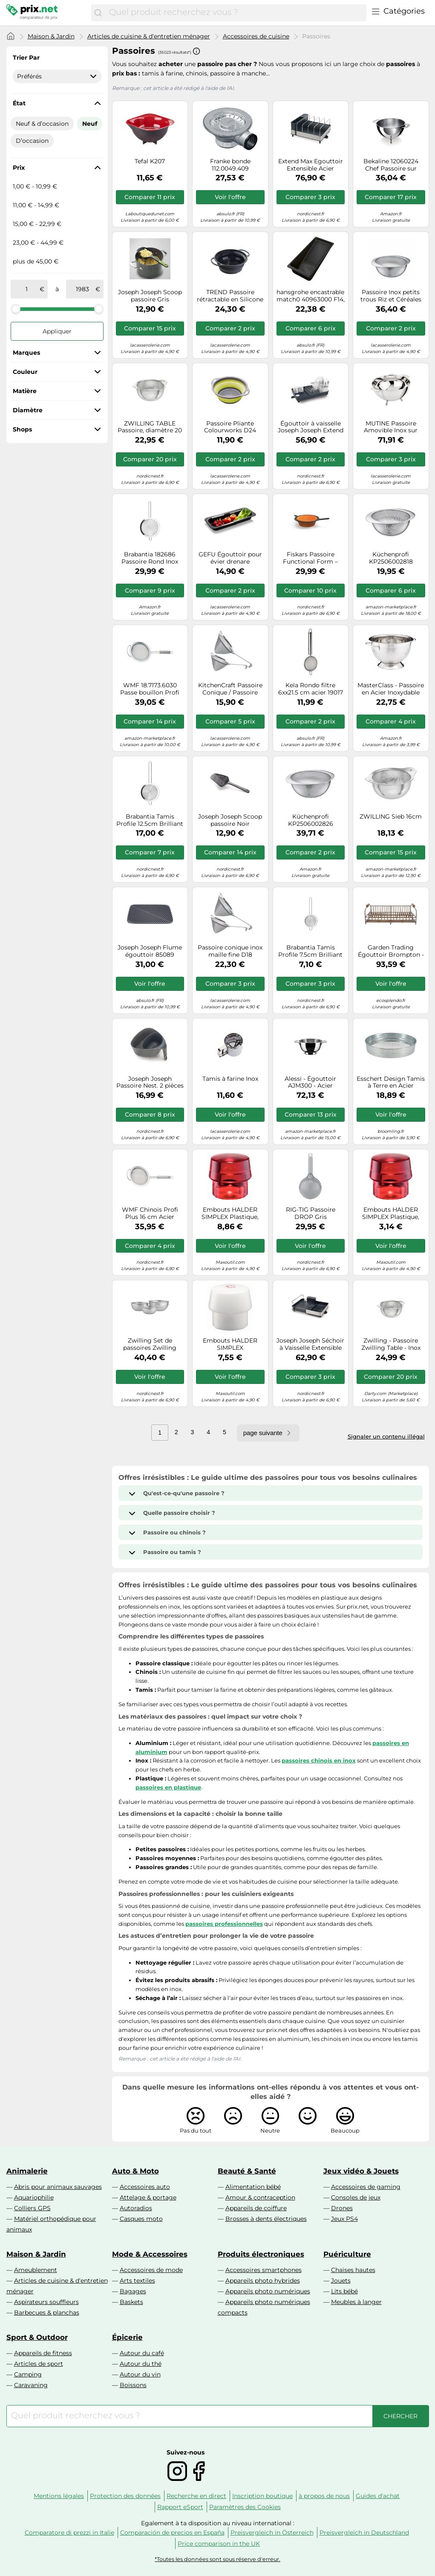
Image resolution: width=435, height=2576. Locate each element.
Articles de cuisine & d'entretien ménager (148, 36)
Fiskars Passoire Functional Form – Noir (310, 558)
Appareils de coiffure (256, 2208)
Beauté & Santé (247, 2171)
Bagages (133, 2291)
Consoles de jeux (355, 2197)
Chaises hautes (353, 2270)
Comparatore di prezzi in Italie (69, 2532)
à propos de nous (324, 2496)
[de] (27, 289)
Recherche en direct (196, 2496)
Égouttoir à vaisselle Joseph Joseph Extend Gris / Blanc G (310, 427)
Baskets (131, 2302)
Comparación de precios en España (172, 2532)
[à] (82, 289)
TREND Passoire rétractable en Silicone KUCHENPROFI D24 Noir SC (230, 296)
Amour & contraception (260, 2197)
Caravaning (31, 2385)
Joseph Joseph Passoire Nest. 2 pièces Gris (150, 1082)
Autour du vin (140, 2374)
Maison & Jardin (51, 36)
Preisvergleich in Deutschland (364, 2532)
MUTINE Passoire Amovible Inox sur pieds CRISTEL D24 (391, 427)
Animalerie (27, 2171)
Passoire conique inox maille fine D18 (230, 951)
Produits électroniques (261, 2254)
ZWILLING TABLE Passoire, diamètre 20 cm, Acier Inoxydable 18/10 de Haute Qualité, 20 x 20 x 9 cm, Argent (150, 427)
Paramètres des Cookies (245, 2507)
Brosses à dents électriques (266, 2219)
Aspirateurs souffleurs (46, 2302)
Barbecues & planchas (46, 2312)
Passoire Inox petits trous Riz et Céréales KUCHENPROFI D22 (390, 296)
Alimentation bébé (253, 2187)
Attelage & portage (148, 2197)
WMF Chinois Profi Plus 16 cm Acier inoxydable (150, 1213)
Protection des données (125, 2496)
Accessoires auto (145, 2187)
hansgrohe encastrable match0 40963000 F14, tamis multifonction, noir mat (311, 296)
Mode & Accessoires (149, 2254)
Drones (342, 2208)
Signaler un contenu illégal (386, 1436)
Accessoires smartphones (263, 2270)
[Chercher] (98, 12)
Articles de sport (38, 2364)
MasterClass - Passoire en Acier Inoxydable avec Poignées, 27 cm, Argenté (390, 689)
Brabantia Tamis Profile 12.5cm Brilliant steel (149, 820)
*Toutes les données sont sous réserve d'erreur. (217, 2559)
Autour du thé (140, 2364)
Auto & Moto (135, 2171)
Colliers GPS (32, 2208)
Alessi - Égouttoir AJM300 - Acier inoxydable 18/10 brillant (310, 1082)
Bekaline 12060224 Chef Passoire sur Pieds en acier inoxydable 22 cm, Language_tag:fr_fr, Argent (391, 165)
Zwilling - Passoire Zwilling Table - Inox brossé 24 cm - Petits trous (390, 1344)
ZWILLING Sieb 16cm (391, 816)
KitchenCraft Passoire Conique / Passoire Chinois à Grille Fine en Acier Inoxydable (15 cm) (230, 689)
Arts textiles (137, 2280)
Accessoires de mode (151, 2270)
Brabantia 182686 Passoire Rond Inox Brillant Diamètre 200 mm (149, 558)
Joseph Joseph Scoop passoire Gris (150, 296)
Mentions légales (59, 2496)
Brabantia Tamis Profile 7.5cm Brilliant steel (310, 951)
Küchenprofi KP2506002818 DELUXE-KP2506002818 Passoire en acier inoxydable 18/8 (391, 558)
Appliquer (57, 331)
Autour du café (142, 2353)
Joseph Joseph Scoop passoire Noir (230, 820)
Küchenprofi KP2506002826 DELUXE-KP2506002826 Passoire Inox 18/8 (310, 820)
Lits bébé (344, 2291)
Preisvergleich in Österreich (272, 2532)
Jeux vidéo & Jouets (361, 2171)
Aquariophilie (34, 2197)
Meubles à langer (356, 2302)
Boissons (133, 2385)
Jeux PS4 (344, 2219)
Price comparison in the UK (219, 2543)
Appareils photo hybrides (262, 2280)
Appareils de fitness (43, 2353)
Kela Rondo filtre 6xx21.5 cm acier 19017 (310, 689)
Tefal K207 (150, 161)
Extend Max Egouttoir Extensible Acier (310, 165)
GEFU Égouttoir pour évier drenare (230, 558)
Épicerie (127, 2337)
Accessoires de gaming (365, 2187)
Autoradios (136, 2208)
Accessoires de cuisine (256, 36)
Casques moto (141, 2219)
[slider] (15, 308)
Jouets (341, 2280)
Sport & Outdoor (37, 2337)
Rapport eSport (180, 2507)
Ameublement (35, 2270)
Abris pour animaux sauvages (58, 2187)
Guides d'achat (378, 2496)
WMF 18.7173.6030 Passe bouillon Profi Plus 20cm (149, 689)
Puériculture (347, 2254)
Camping (28, 2374)
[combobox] (235, 12)
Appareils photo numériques (267, 2291)
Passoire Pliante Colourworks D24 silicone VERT (230, 427)
